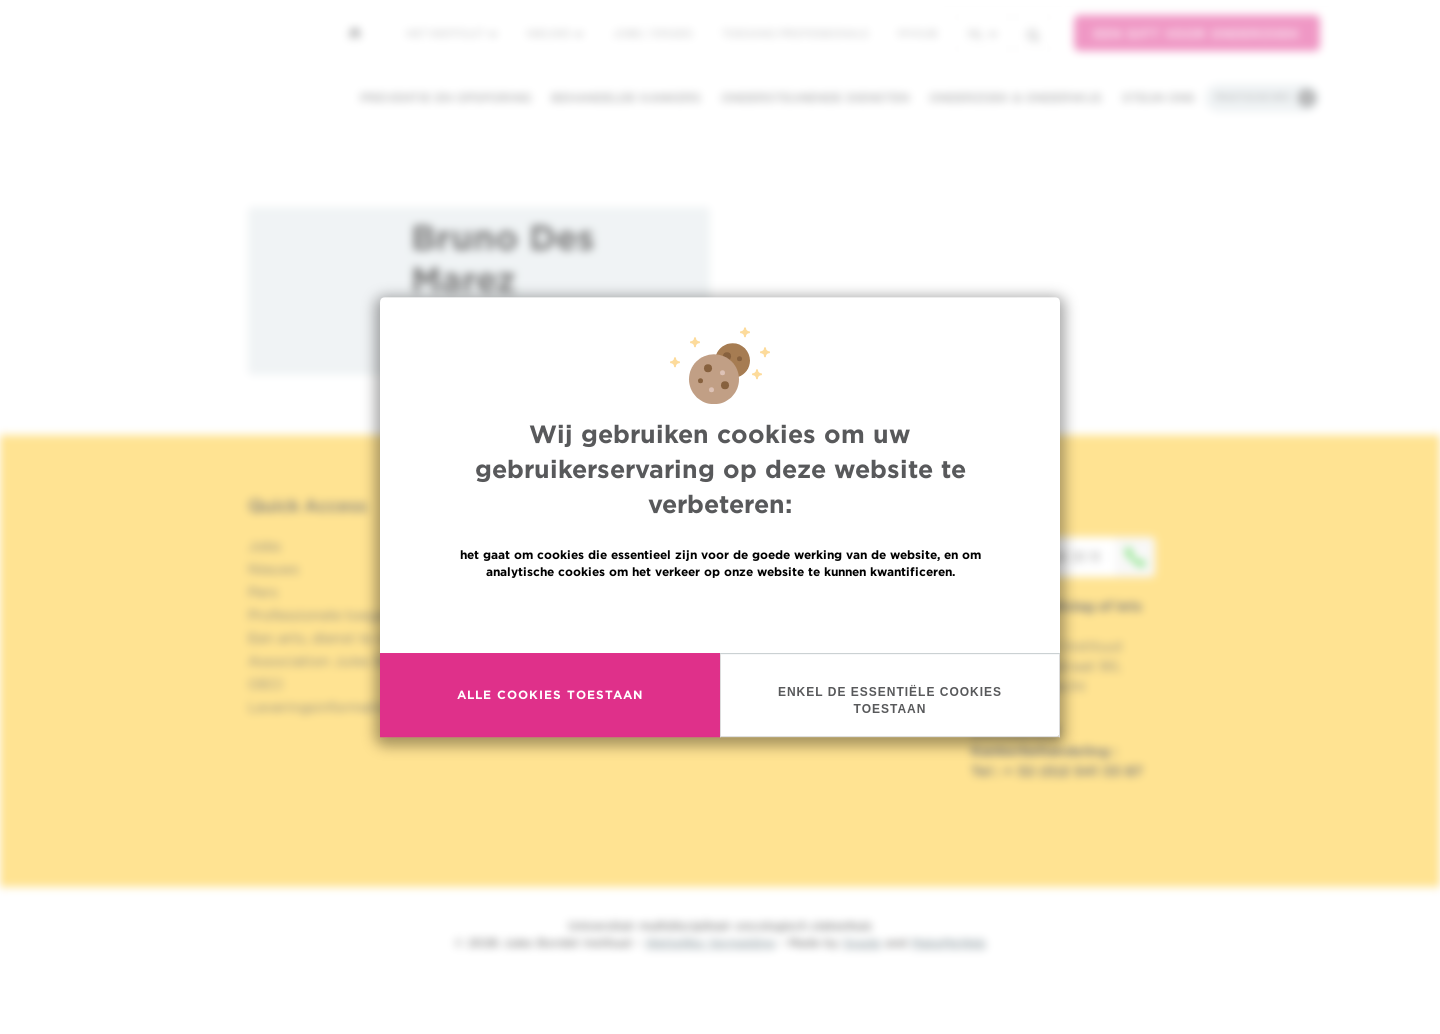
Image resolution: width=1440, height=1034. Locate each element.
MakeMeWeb (948, 942)
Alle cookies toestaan (550, 696)
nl (982, 33)
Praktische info (1253, 97)
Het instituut (451, 33)
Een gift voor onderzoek (1197, 33)
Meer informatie (720, 615)
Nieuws (555, 33)
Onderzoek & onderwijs (1015, 97)
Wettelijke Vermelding (710, 942)
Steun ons (1158, 97)
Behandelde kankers (626, 97)
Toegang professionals (795, 33)
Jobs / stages (652, 33)
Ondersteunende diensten (815, 97)
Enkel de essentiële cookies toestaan (890, 701)
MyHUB (917, 33)
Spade (862, 942)
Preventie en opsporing (445, 97)
